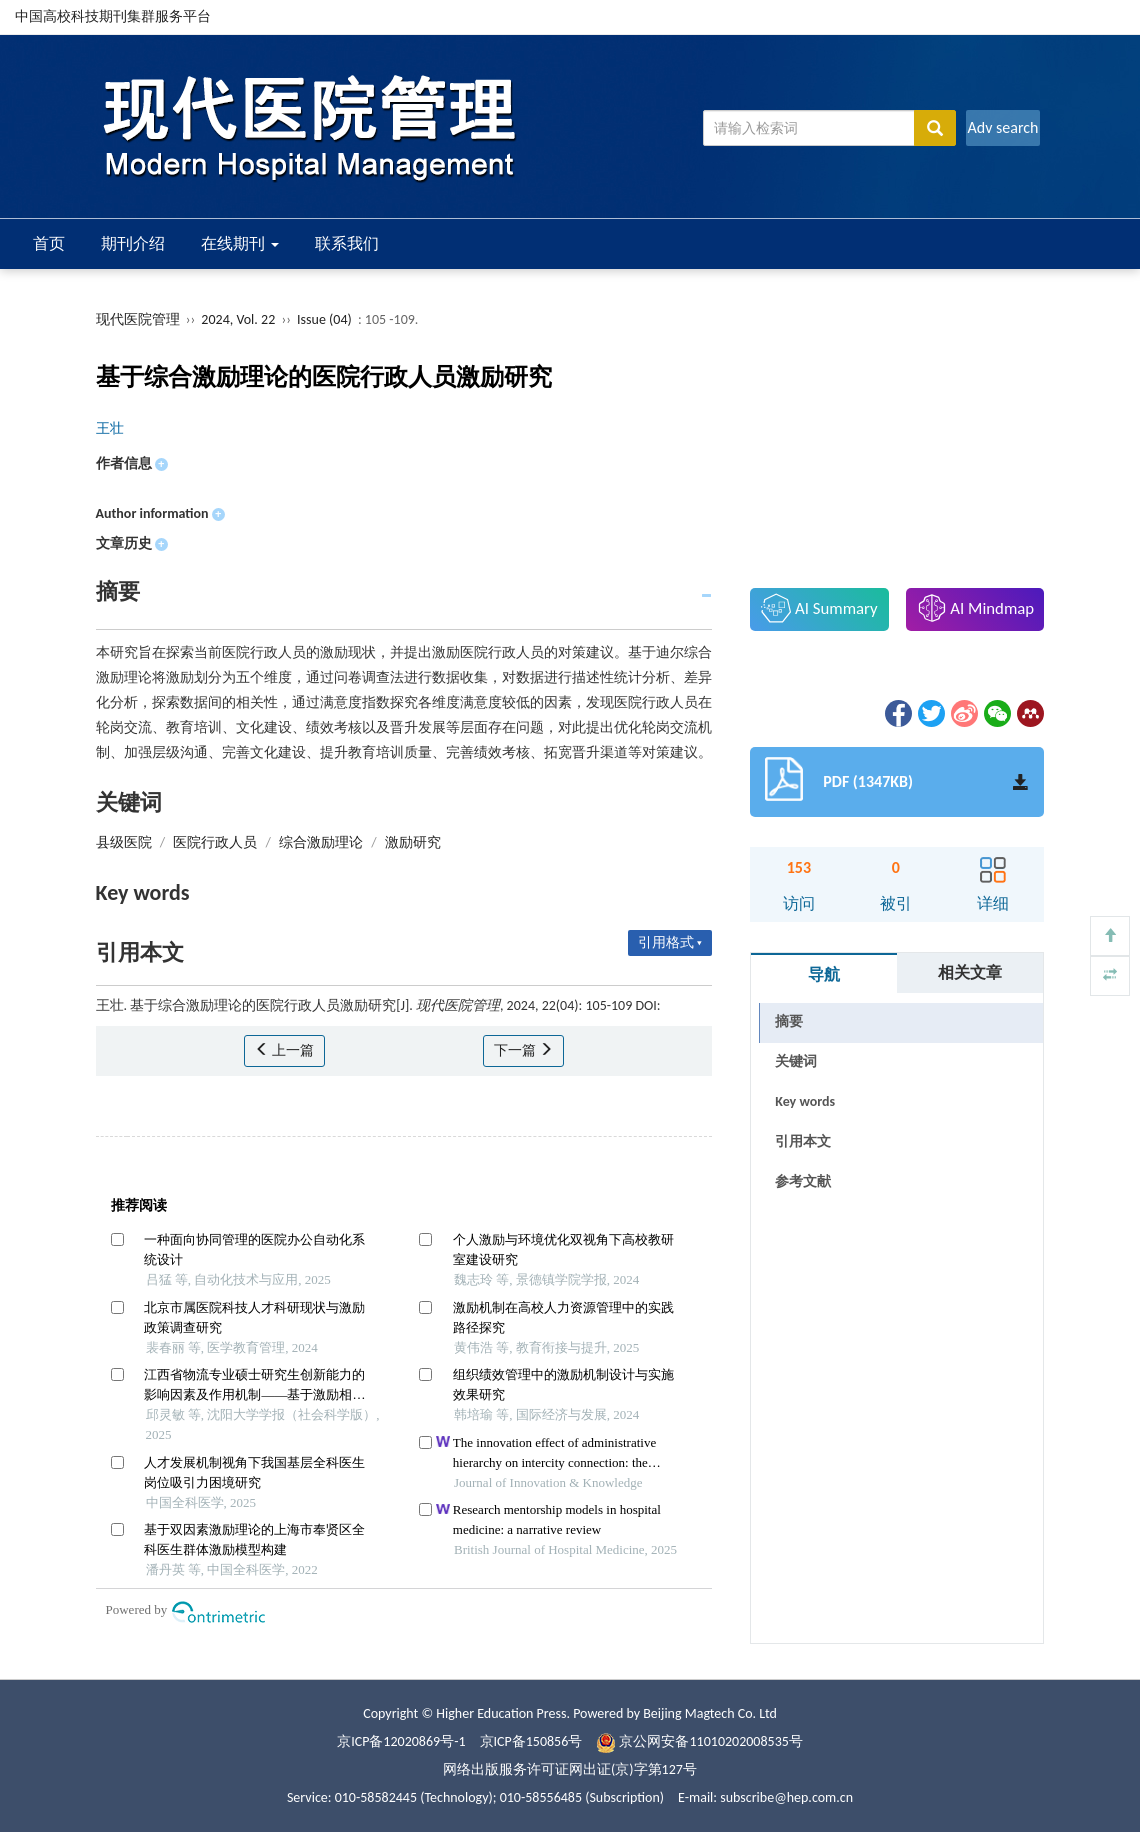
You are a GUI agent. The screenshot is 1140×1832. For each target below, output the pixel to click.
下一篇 (523, 1050)
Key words (805, 1101)
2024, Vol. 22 (239, 319)
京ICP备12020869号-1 (401, 1741)
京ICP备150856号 (531, 1741)
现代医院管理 (138, 319)
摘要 (789, 1021)
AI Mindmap (976, 608)
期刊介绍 (133, 243)
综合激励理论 (321, 842)
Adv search (1002, 127)
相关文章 (970, 972)
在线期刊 (240, 243)
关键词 (796, 1061)
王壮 (110, 428)
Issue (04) (324, 319)
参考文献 (803, 1181)
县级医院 (124, 842)
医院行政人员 (215, 842)
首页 (49, 243)
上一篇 (284, 1050)
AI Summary (819, 608)
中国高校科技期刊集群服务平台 (113, 16)
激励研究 (413, 842)
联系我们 (347, 243)
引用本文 (803, 1141)
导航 (824, 974)
